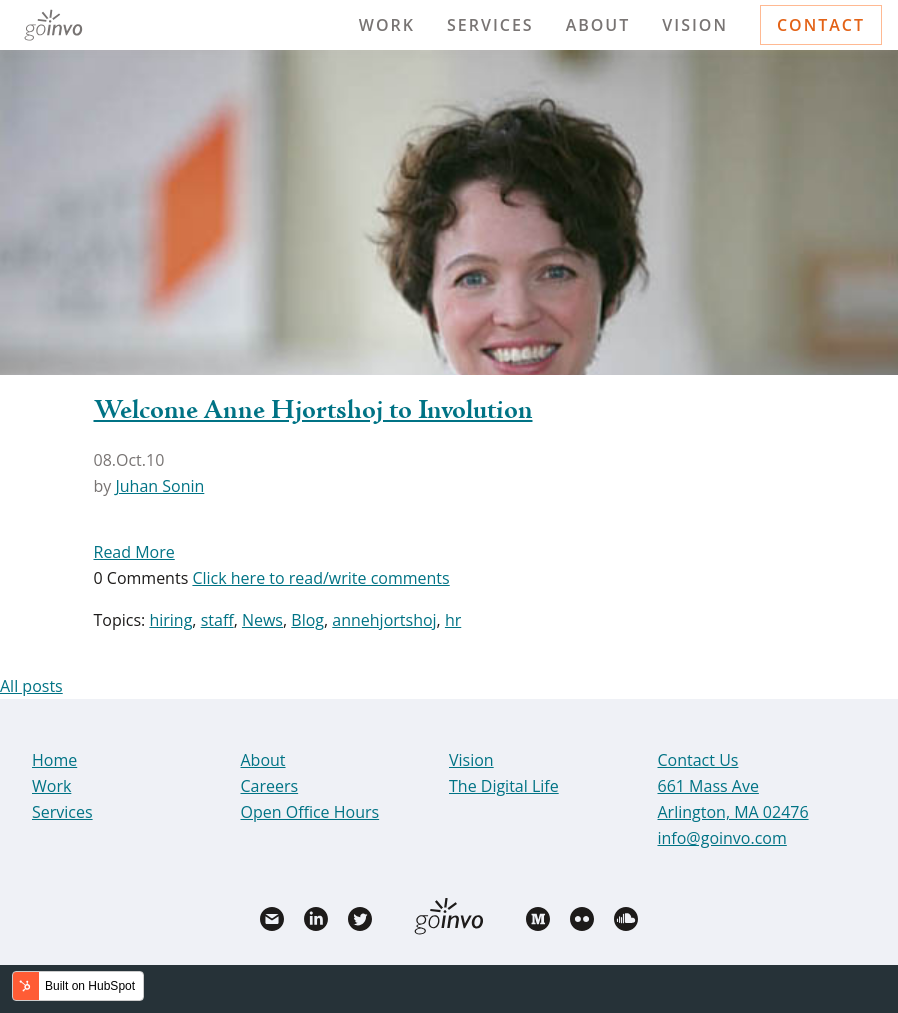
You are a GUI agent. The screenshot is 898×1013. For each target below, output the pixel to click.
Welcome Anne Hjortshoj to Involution (313, 411)
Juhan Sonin (159, 486)
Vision (695, 25)
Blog (307, 620)
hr (453, 620)
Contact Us (698, 760)
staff (217, 620)
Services (490, 25)
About (598, 25)
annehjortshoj (384, 620)
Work (387, 25)
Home (54, 760)
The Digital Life (504, 786)
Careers (270, 786)
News (262, 620)
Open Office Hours (310, 812)
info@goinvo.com (722, 838)
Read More (134, 552)
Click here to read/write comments (320, 578)
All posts (31, 686)
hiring (170, 620)
